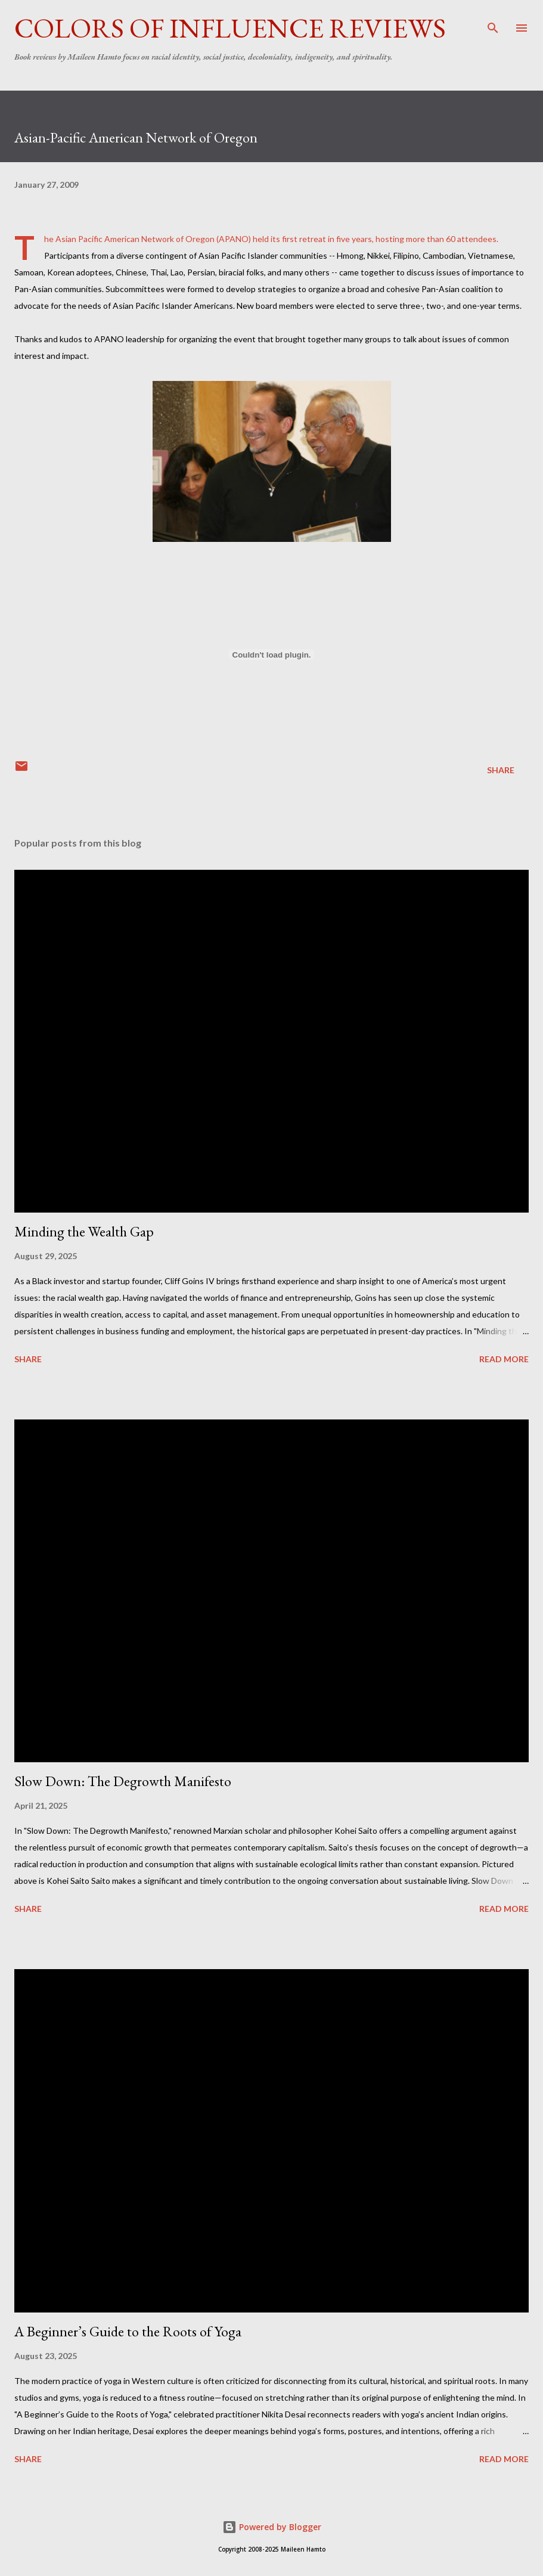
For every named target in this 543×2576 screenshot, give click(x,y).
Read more (504, 1359)
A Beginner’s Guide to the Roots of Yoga (127, 2331)
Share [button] (500, 770)
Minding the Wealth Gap (84, 1231)
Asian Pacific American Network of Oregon (135, 239)
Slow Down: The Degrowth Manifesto (122, 1781)
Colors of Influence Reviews (230, 28)
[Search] (493, 21)
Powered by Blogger (271, 2526)
